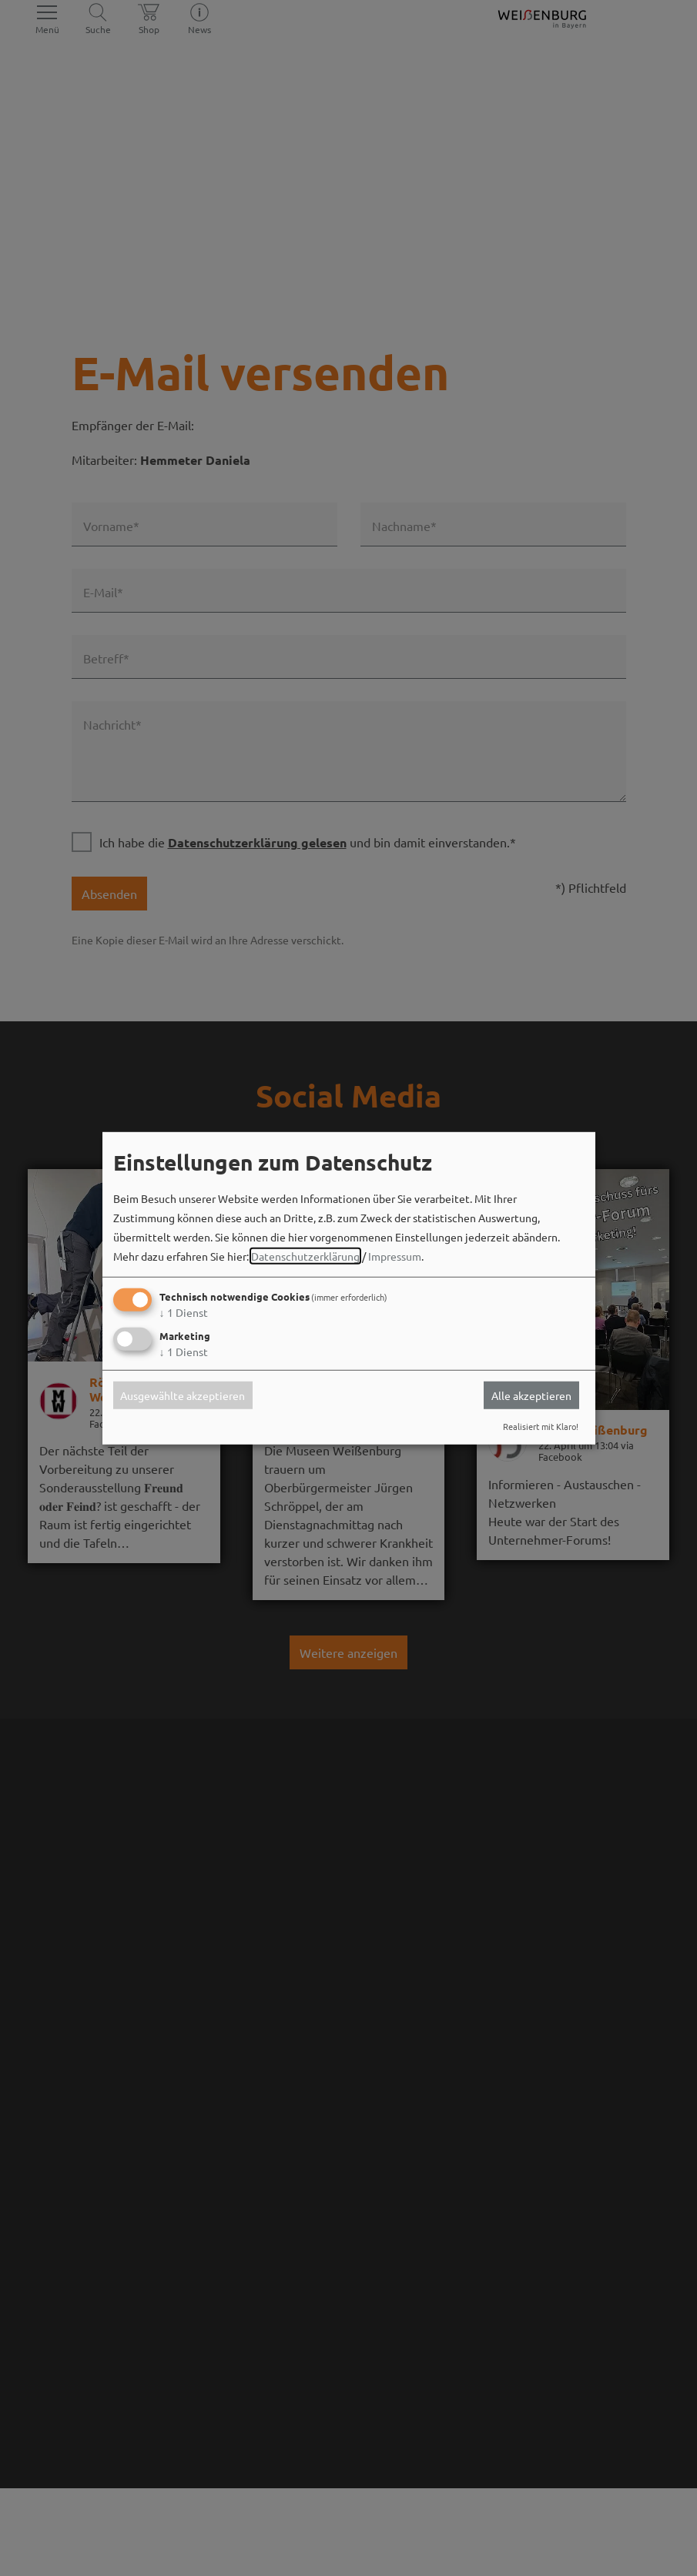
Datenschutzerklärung (305, 1256)
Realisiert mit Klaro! (540, 1426)
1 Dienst (183, 1312)
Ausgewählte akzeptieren (182, 1395)
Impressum (394, 1256)
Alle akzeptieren (531, 1395)
